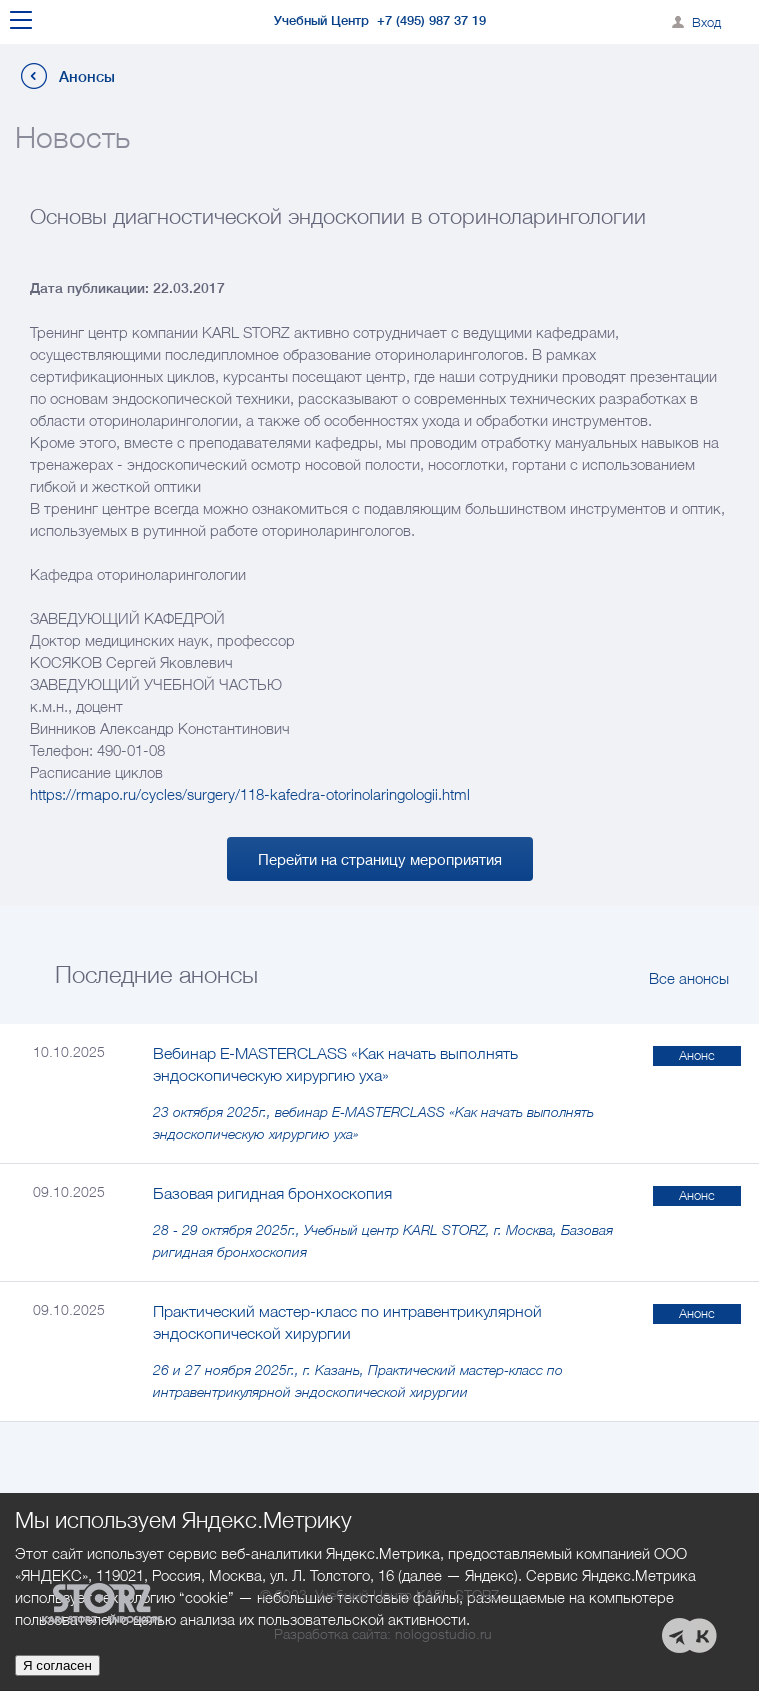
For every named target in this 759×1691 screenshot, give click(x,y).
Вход (706, 22)
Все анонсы (689, 978)
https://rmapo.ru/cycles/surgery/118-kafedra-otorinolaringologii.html (250, 794)
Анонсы (87, 76)
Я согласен (57, 1665)
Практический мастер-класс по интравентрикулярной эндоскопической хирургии (347, 1322)
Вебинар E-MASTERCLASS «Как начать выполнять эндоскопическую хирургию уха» (335, 1064)
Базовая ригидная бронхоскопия (272, 1193)
